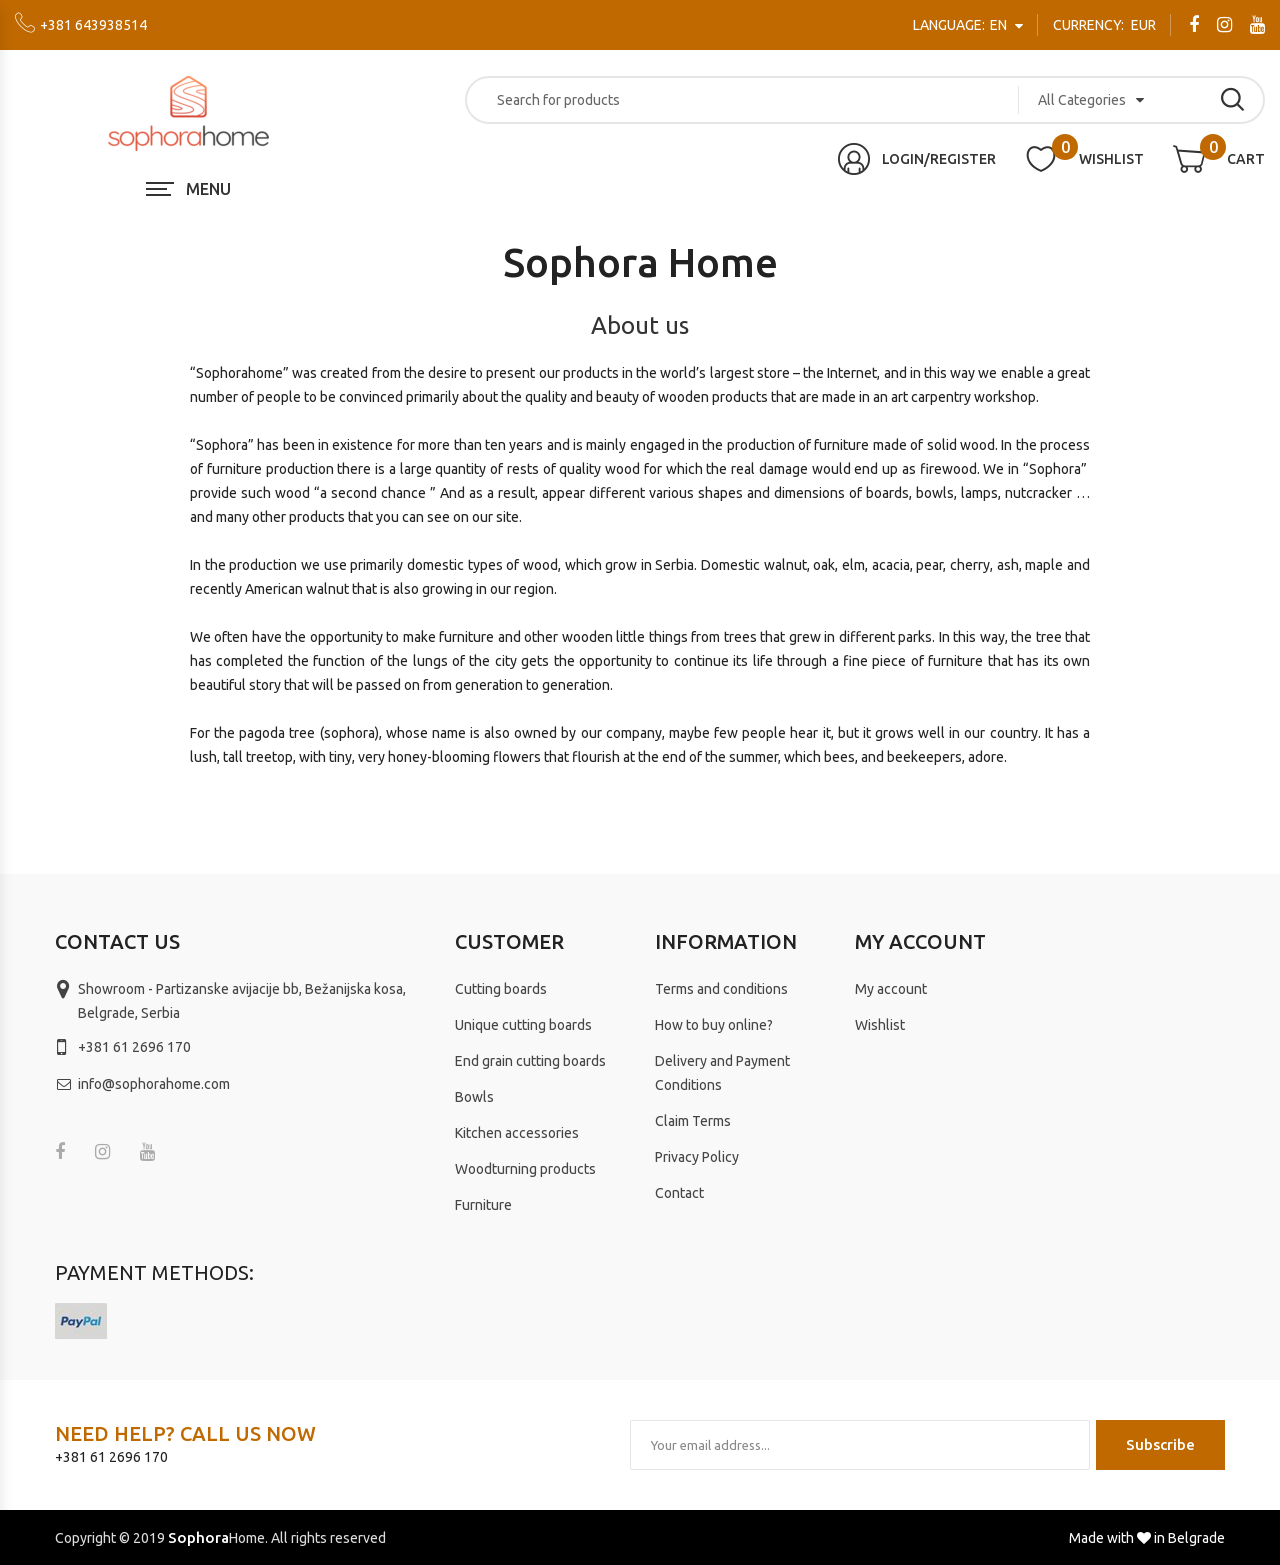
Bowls (474, 1097)
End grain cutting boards (530, 1061)
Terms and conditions (721, 989)
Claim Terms (693, 1121)
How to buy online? (714, 1025)
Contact (679, 1193)
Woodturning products (525, 1169)
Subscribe (1160, 1444)
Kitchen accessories (517, 1133)
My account (891, 989)
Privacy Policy (697, 1157)
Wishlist (880, 1025)
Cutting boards (501, 989)
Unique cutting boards (523, 1025)
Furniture (483, 1205)
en (961, 25)
